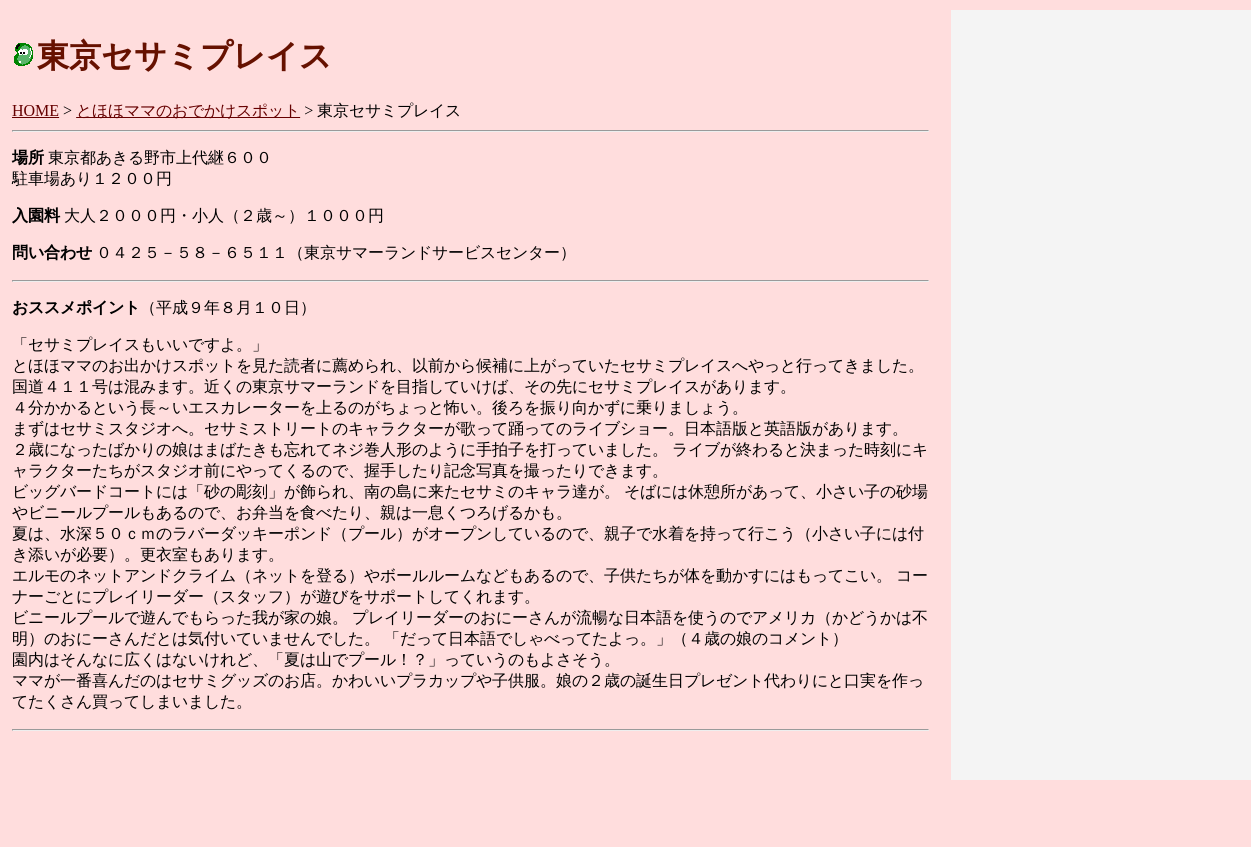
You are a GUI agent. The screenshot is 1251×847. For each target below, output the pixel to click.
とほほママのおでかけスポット (188, 110)
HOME (35, 110)
